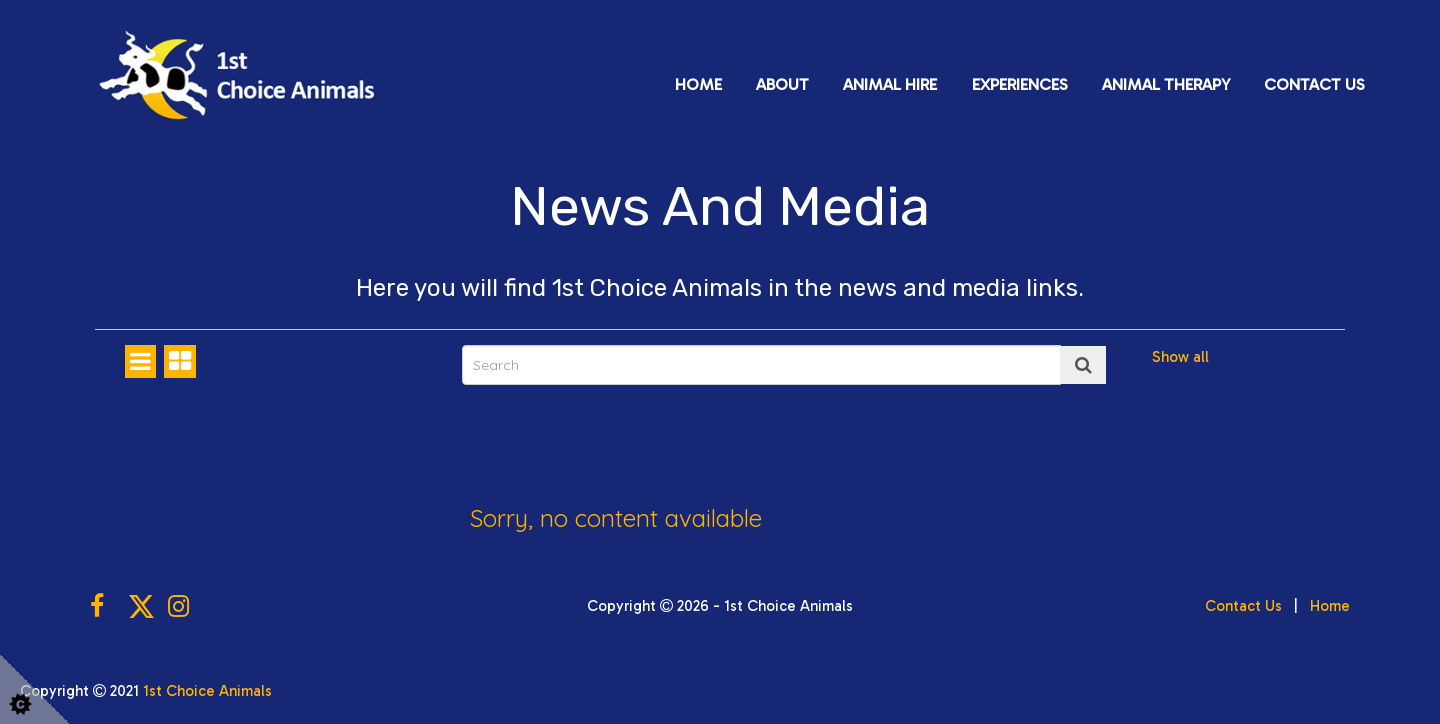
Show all (1180, 357)
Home (698, 84)
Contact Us (1314, 84)
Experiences (1020, 84)
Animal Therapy (1166, 84)
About (782, 84)
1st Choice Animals (207, 691)
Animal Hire (890, 84)
